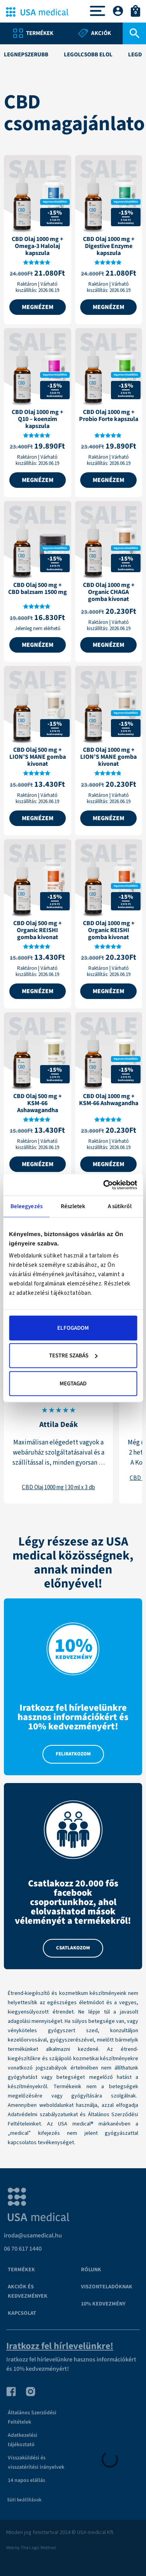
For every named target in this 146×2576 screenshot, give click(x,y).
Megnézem (37, 307)
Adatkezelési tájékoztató (22, 2440)
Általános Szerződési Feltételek (32, 2417)
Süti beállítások (24, 2499)
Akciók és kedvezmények (27, 2291)
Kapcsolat (22, 2313)
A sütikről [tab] (120, 1206)
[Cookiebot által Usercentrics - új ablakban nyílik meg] (104, 1185)
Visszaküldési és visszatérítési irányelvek (36, 2462)
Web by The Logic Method (31, 2548)
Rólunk (91, 2270)
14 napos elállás (26, 2480)
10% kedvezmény (103, 2304)
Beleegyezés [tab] (26, 1206)
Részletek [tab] (73, 1206)
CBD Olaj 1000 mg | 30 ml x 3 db (58, 1487)
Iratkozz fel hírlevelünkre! (59, 2346)
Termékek (21, 2270)
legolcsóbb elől (88, 55)
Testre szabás (73, 1356)
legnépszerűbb (26, 55)
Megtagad (73, 1383)
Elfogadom (73, 1328)
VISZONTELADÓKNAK (106, 2287)
